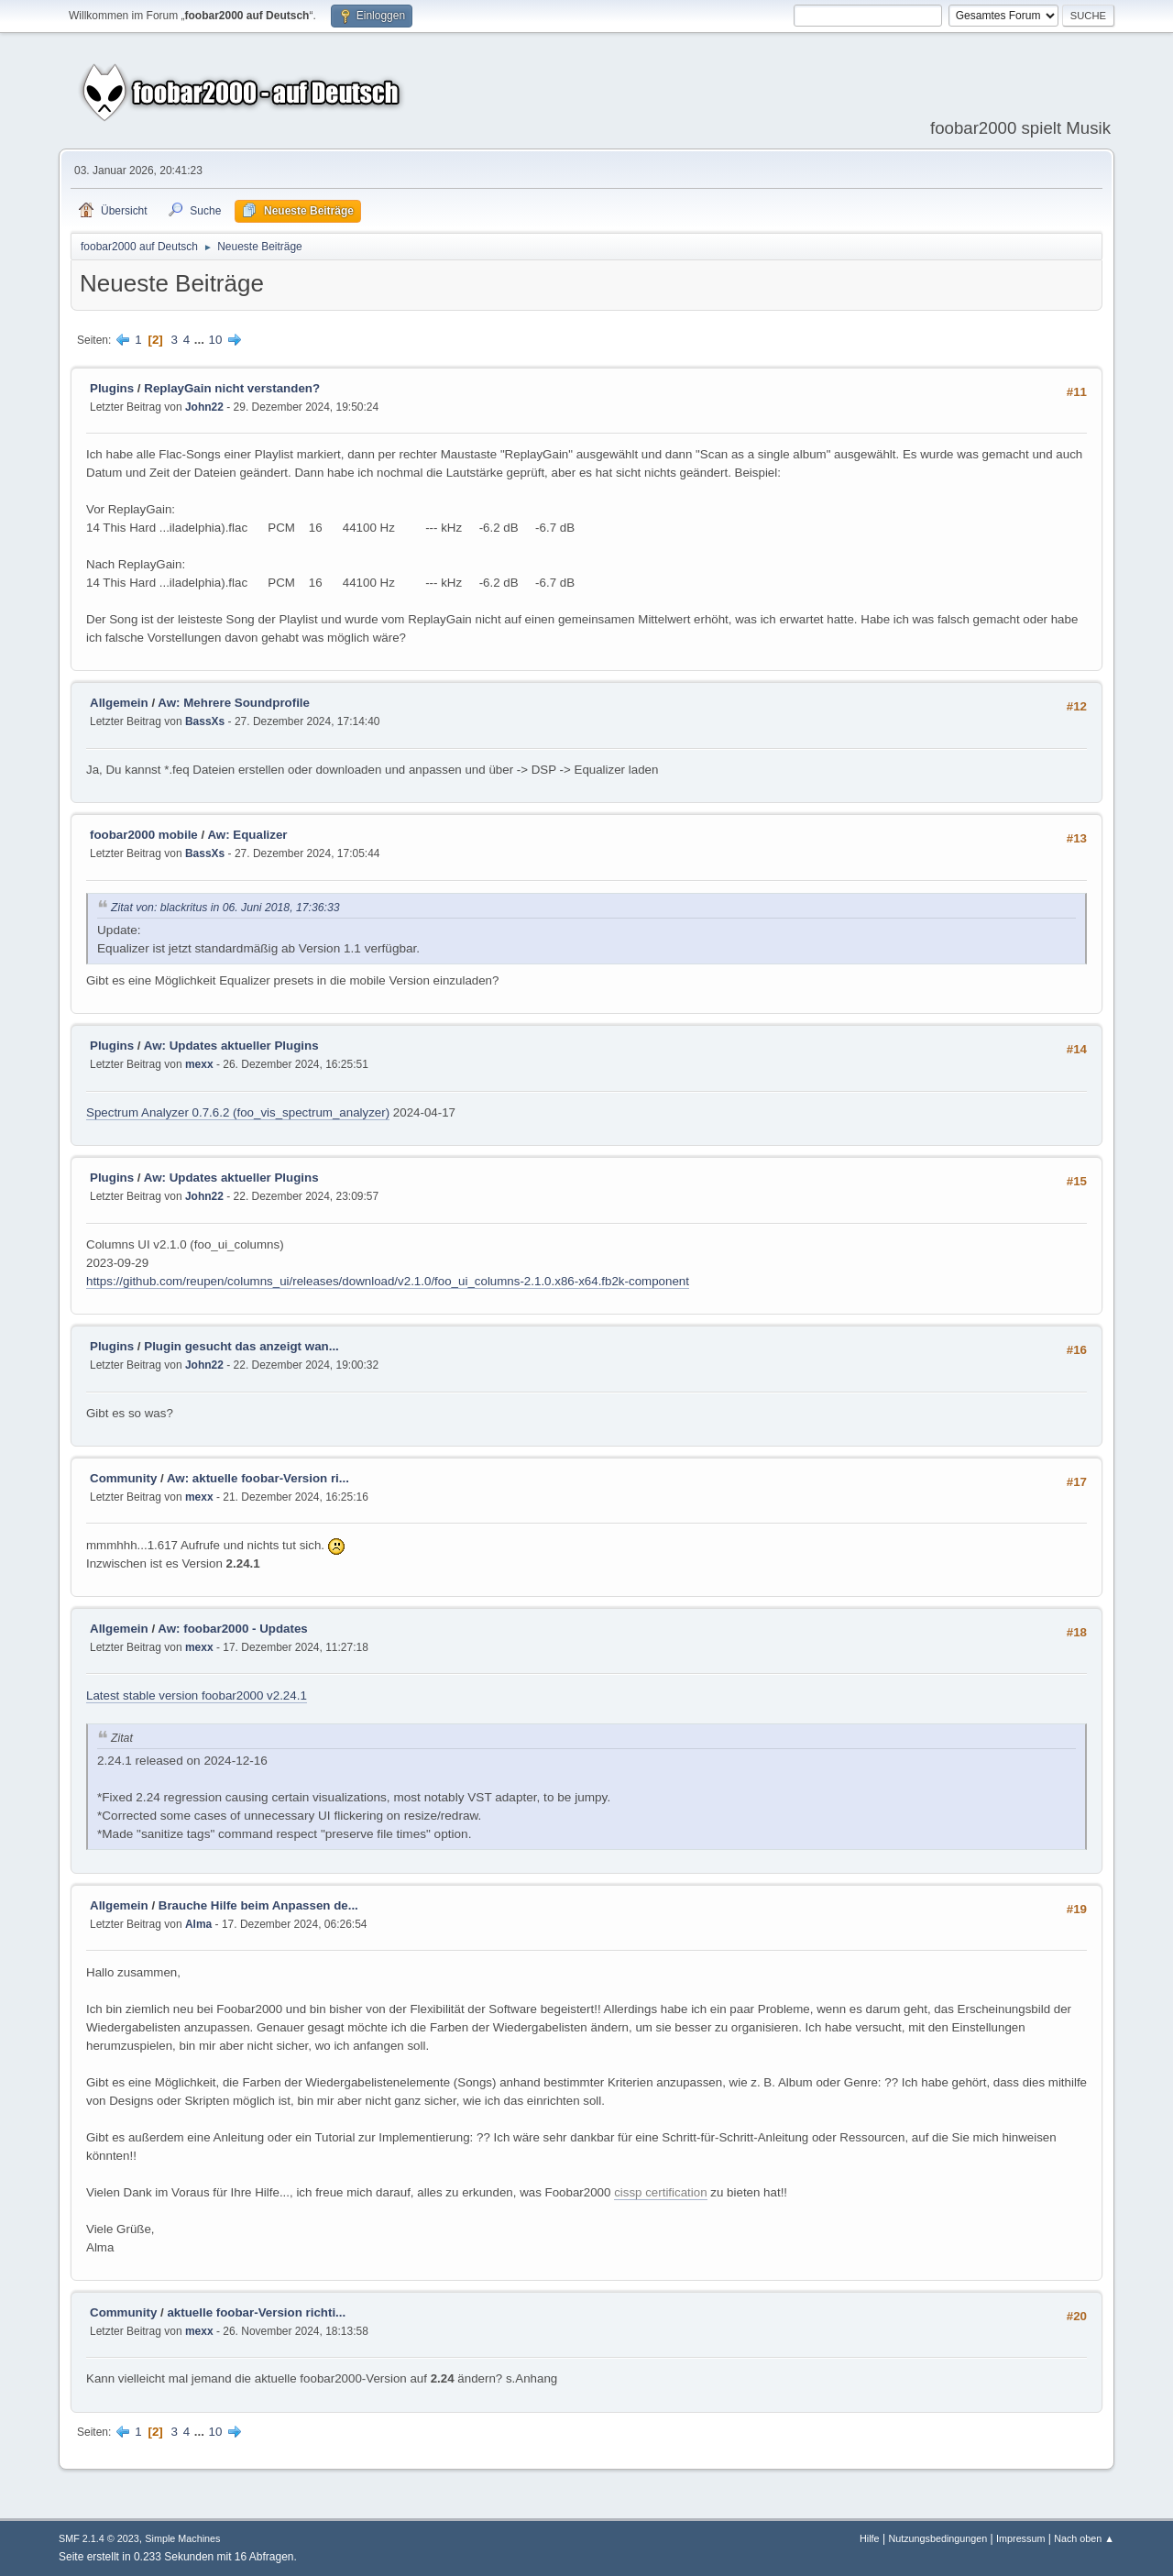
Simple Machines (182, 2538)
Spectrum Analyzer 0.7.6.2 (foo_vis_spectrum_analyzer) (237, 1112)
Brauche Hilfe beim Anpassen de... (258, 1905)
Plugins (112, 388)
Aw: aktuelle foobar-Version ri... (258, 1478)
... (201, 340)
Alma (198, 1924)
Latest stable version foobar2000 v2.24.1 (196, 1695)
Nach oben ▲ (1084, 2538)
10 (216, 340)
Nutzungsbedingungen (937, 2538)
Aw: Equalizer (247, 835)
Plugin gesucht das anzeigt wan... (241, 1346)
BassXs (205, 721)
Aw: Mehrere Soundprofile (234, 703)
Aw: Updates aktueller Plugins (231, 1045)
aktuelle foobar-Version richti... (256, 2312)
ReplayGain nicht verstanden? (232, 388)
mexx (199, 1064)
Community (123, 1478)
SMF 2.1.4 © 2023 (99, 2538)
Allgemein (119, 703)
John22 (204, 407)
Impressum (1020, 2538)
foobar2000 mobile (144, 835)
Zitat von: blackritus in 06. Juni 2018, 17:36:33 (225, 907)
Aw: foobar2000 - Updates (232, 1628)
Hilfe (870, 2538)
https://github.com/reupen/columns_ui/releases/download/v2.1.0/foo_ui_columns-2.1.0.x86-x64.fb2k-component (387, 1281)
